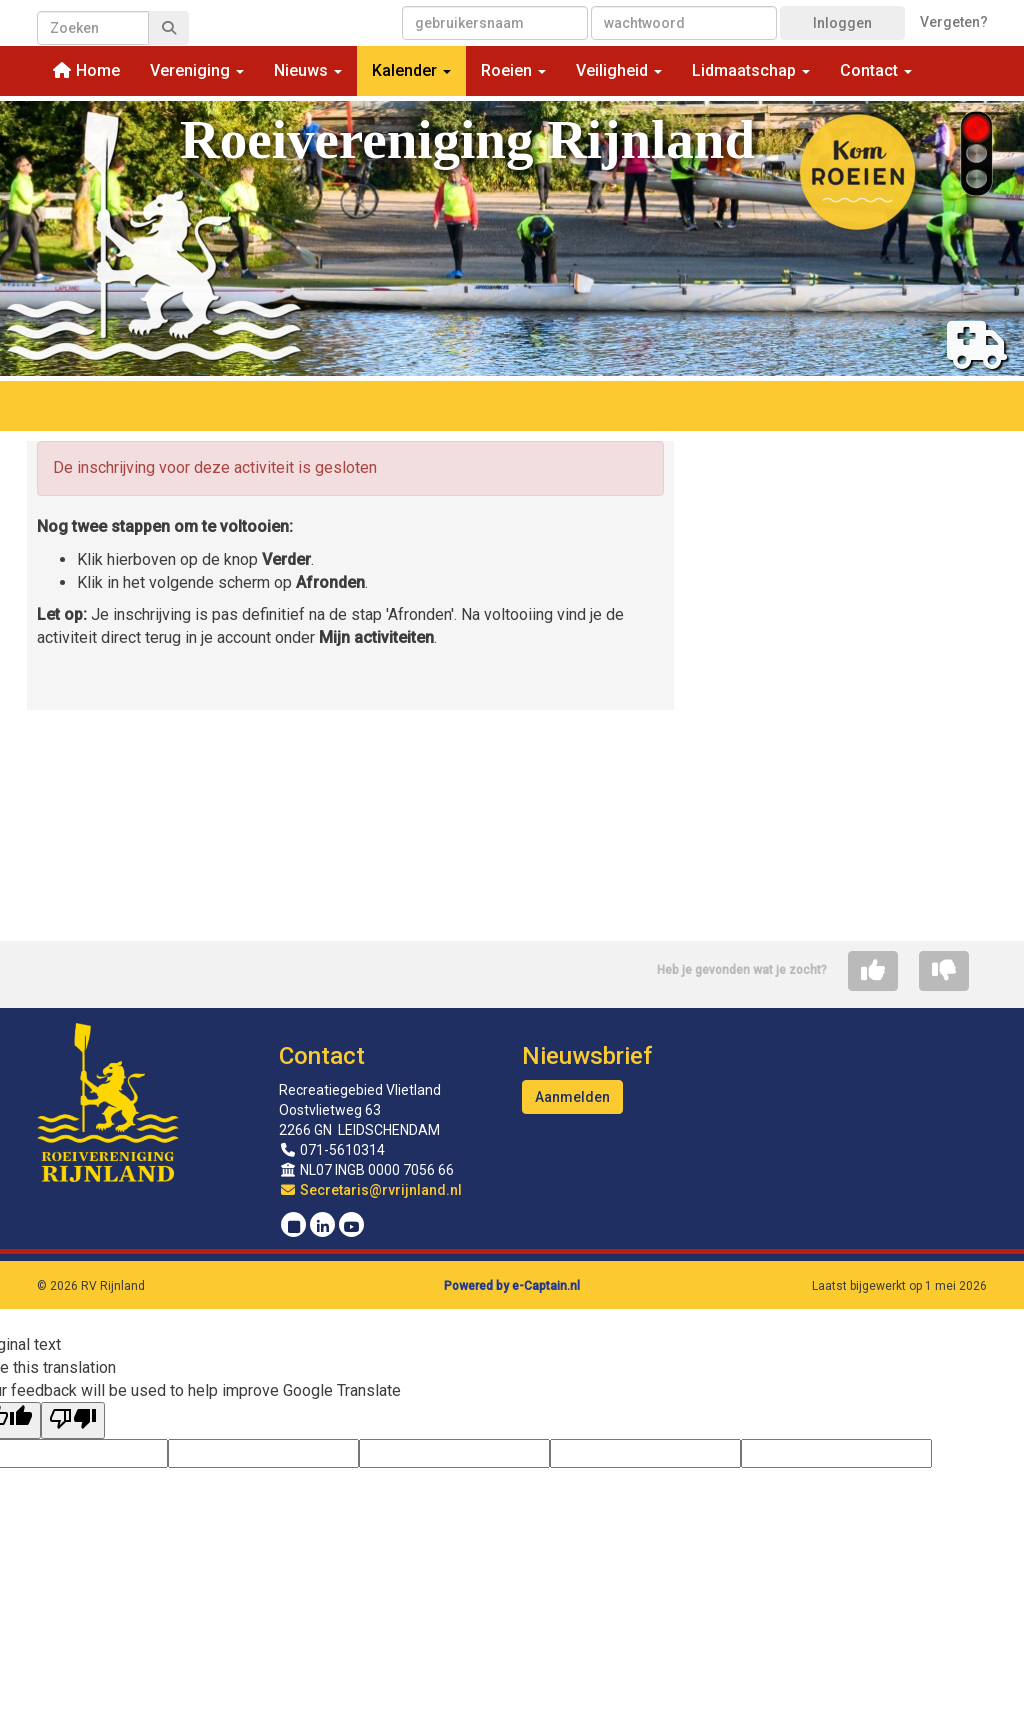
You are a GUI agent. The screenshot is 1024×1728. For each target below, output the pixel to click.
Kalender (411, 70)
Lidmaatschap (751, 70)
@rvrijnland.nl (370, 1190)
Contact (876, 70)
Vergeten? (954, 22)
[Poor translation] (73, 1420)
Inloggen (842, 23)
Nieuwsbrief (587, 1056)
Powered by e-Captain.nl (512, 1286)
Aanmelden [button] (572, 1097)
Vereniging (197, 70)
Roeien (513, 70)
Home (86, 70)
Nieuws (308, 70)
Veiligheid (619, 70)
